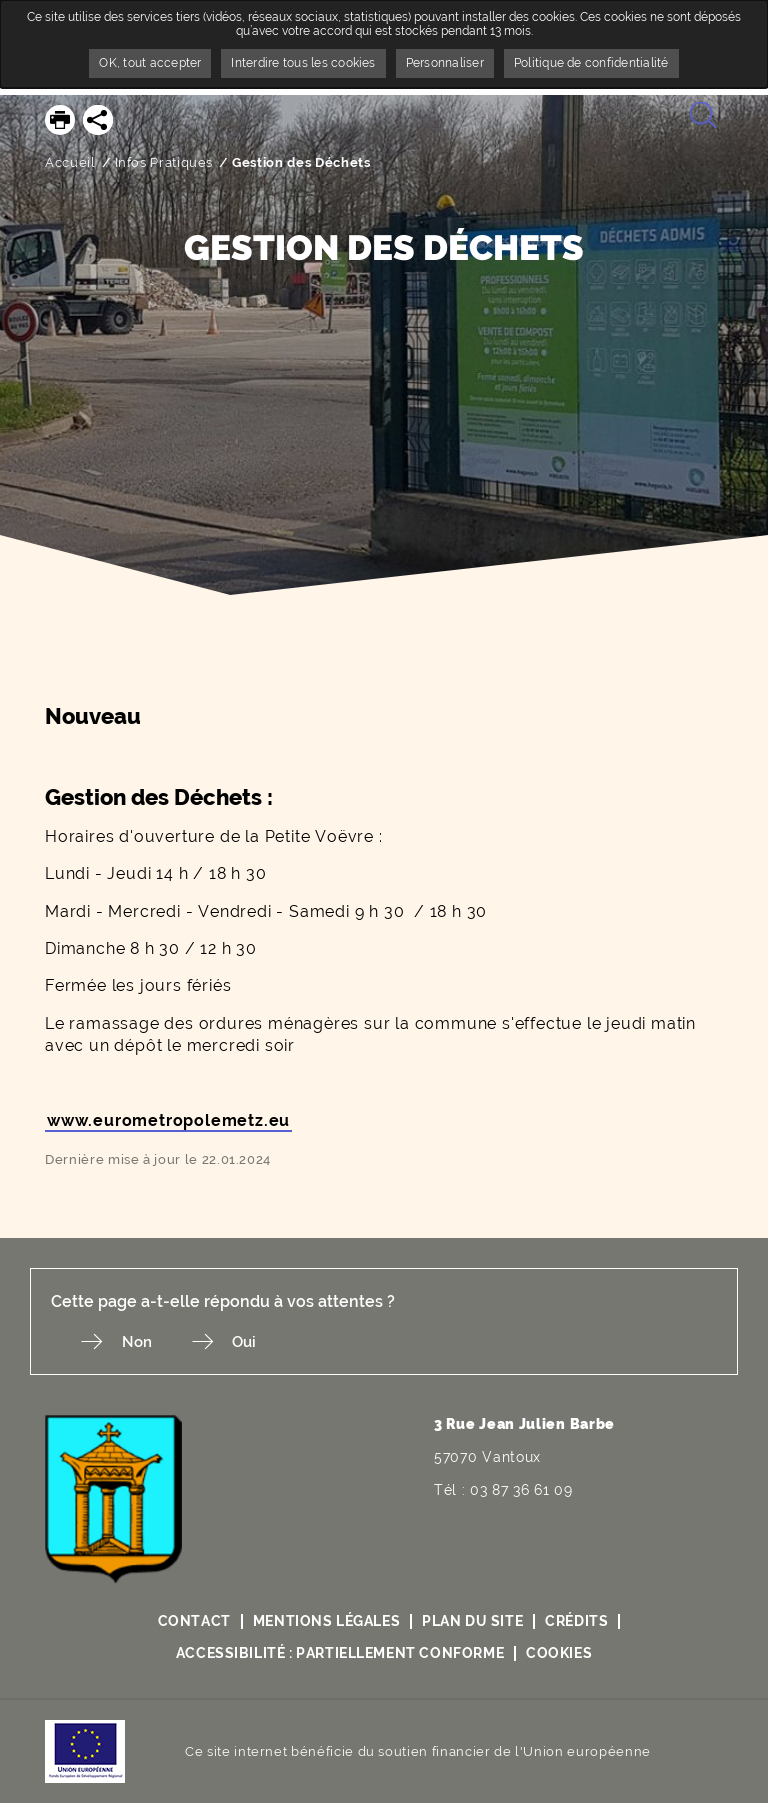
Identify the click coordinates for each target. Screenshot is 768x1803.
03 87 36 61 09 (521, 1491)
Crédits (579, 1622)
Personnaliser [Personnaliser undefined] (445, 63)
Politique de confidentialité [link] (591, 63)
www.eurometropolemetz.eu (168, 1120)
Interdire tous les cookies (303, 63)
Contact (192, 1622)
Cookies (561, 1654)
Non (147, 1342)
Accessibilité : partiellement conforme (339, 1654)
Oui (266, 1342)
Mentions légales (325, 1622)
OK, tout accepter (150, 63)
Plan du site (473, 1622)
